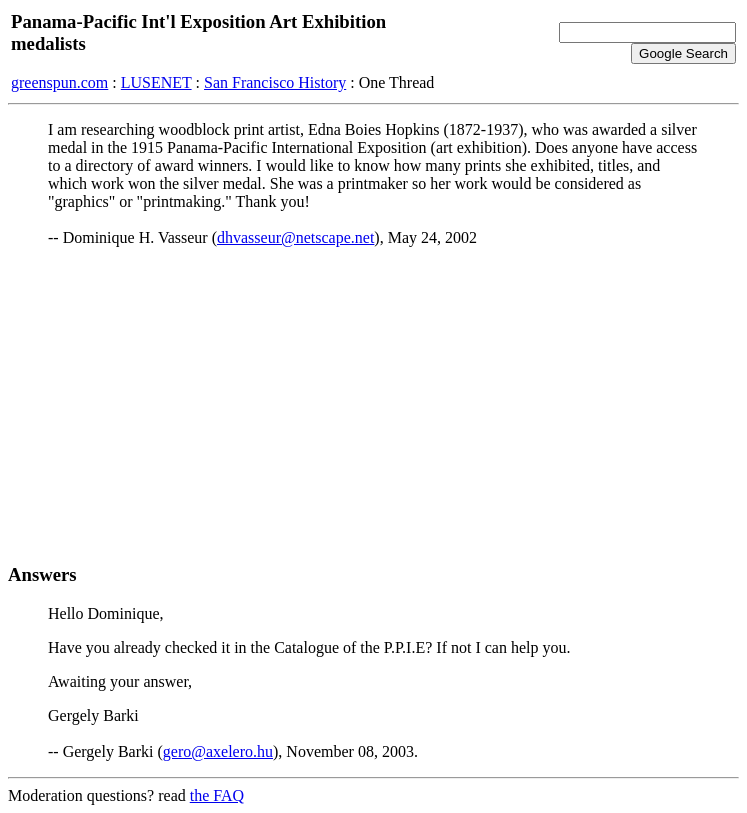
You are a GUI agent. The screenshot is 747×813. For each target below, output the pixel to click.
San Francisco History (275, 82)
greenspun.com (59, 82)
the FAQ (217, 795)
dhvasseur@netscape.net (295, 237)
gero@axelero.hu (218, 751)
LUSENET (156, 82)
